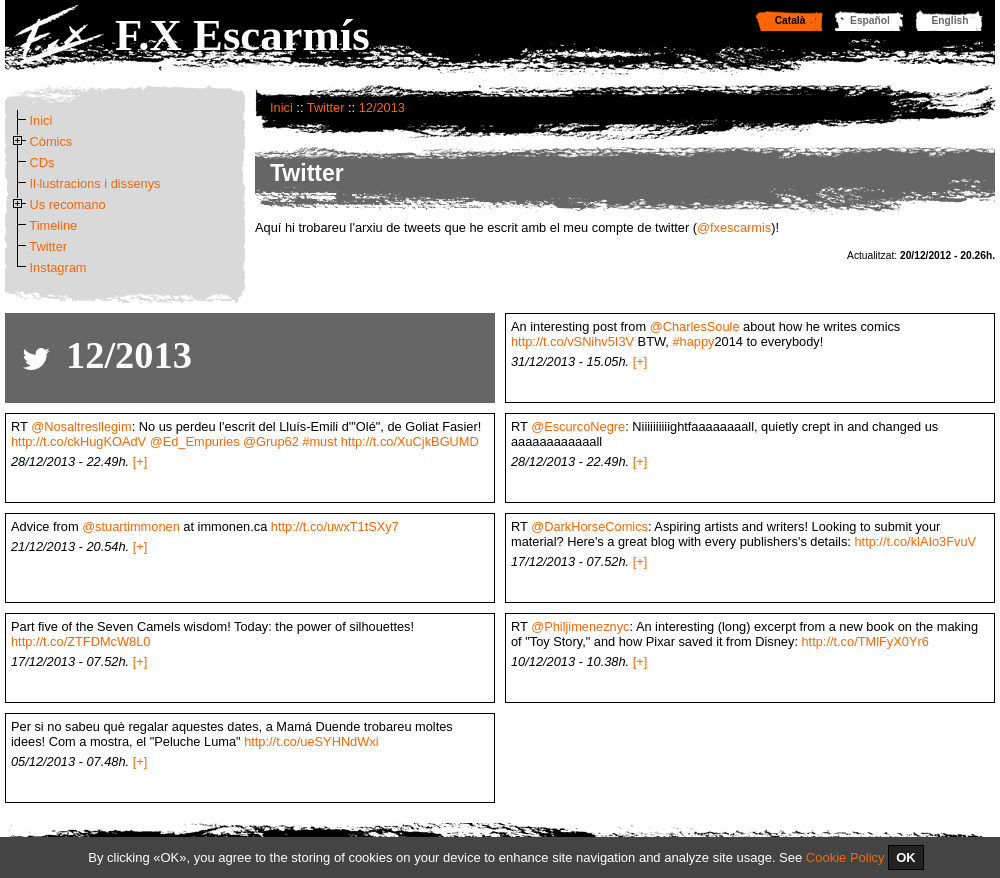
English (950, 20)
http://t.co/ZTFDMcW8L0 (80, 641)
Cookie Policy (845, 857)
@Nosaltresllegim (81, 426)
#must (319, 441)
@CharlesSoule (695, 326)
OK (906, 857)
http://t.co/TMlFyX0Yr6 (865, 641)
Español (870, 20)
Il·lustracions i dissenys (95, 183)
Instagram (58, 267)
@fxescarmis (734, 227)
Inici (281, 107)
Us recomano (68, 204)
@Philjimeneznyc (580, 626)
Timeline (53, 225)
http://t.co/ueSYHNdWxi (311, 741)
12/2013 (382, 107)
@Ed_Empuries (195, 441)
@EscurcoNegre (578, 426)
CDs (42, 162)
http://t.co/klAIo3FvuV (915, 541)
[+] (640, 361)
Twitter (326, 107)
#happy (693, 341)
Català (790, 20)
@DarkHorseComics (589, 526)
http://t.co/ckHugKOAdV (78, 441)
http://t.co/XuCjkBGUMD (410, 441)
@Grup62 (271, 441)
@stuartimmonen (131, 526)
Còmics (51, 141)
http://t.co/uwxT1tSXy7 (335, 526)
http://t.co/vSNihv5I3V (572, 341)
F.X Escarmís (242, 35)
